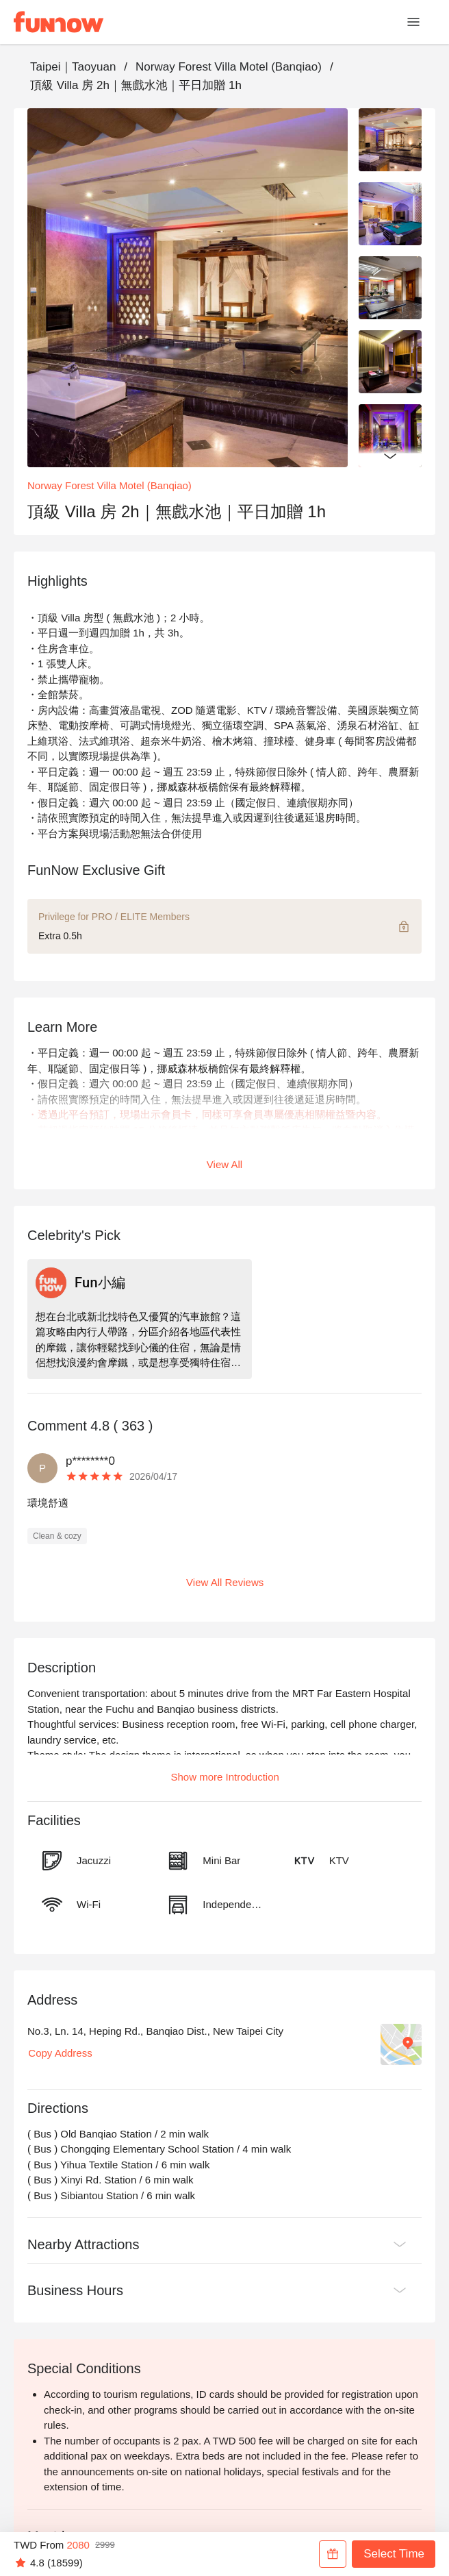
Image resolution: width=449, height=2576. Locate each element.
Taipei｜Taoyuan (73, 66)
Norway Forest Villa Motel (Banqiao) (229, 66)
